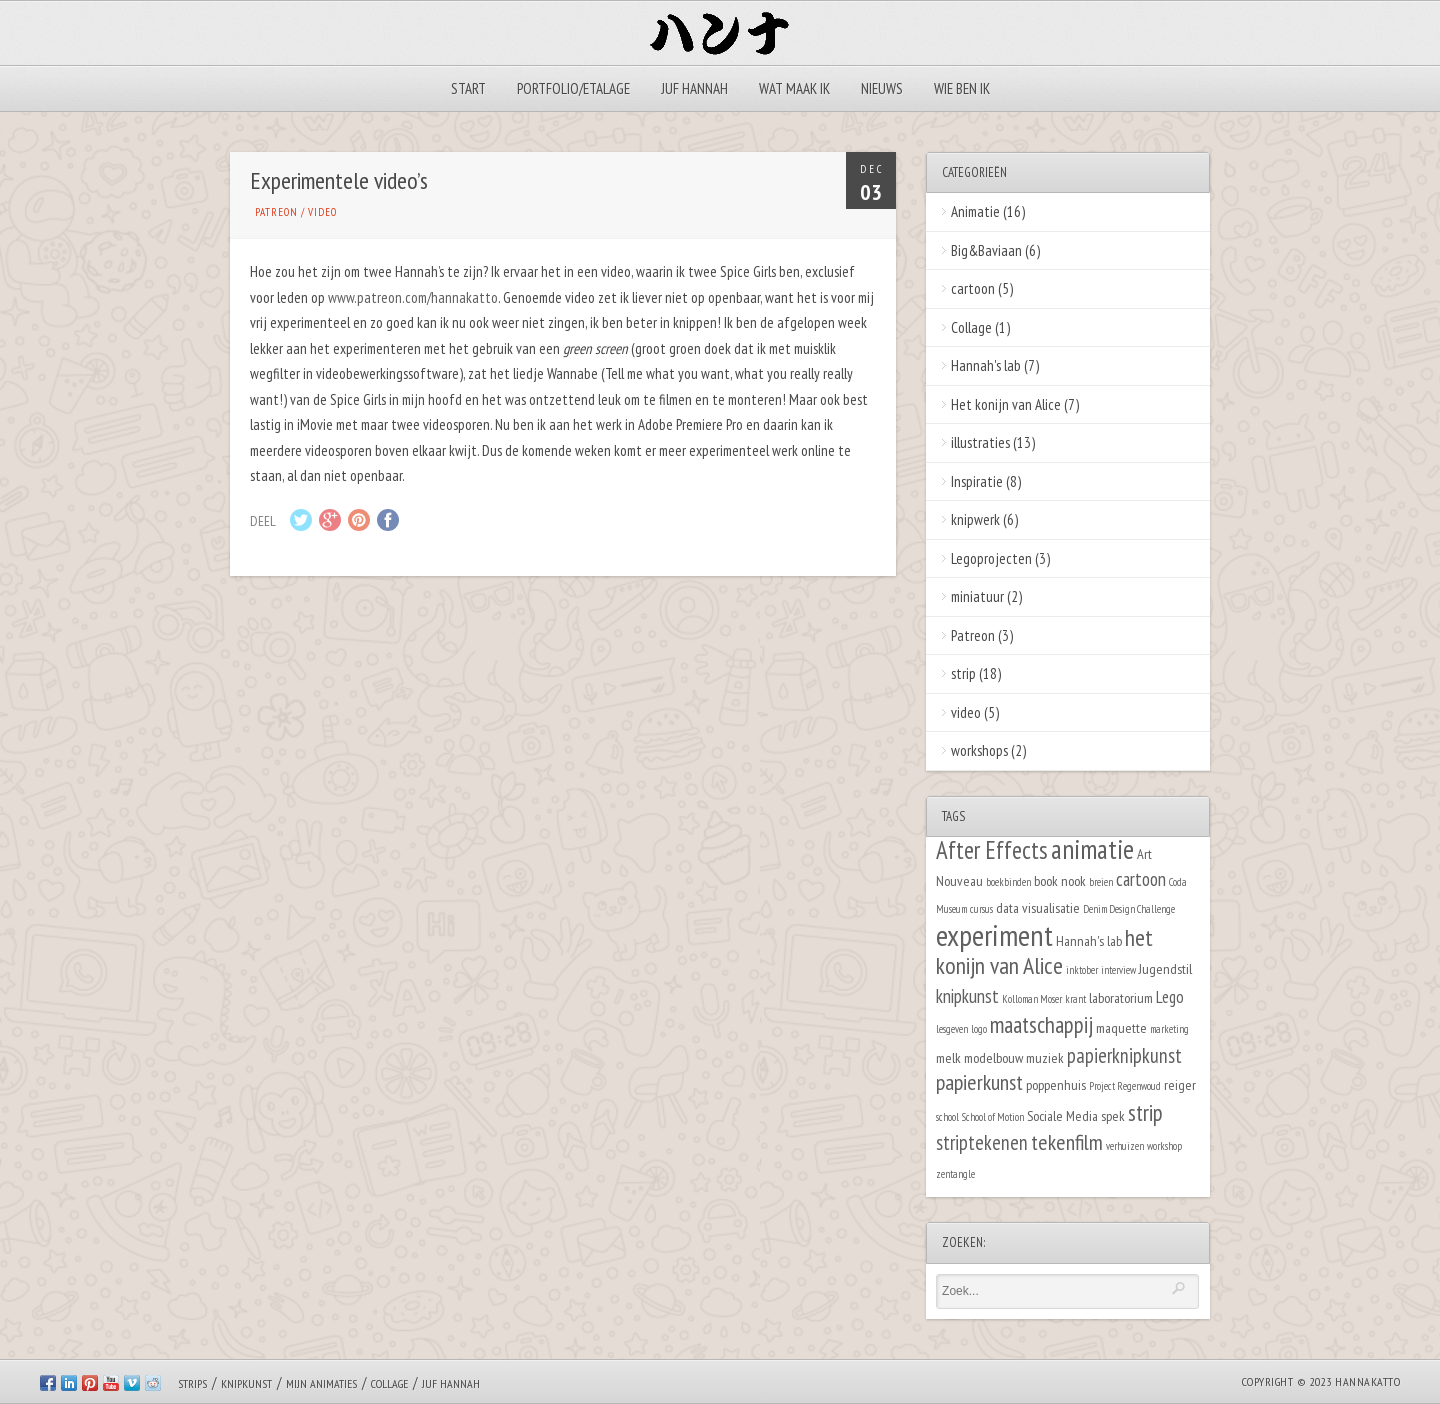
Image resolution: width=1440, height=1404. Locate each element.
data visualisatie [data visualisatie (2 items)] (1038, 907)
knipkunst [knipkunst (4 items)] (967, 996)
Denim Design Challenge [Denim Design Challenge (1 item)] (1129, 909)
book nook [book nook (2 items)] (1060, 880)
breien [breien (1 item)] (1101, 882)
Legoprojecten (991, 558)
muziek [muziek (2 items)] (1045, 1057)
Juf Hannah (694, 88)
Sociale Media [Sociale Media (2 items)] (1062, 1115)
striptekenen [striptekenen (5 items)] (982, 1142)
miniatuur (977, 596)
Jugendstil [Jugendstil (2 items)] (1165, 968)
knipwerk (975, 519)
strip (963, 673)
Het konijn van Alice (1006, 404)
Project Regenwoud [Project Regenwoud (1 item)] (1125, 1086)
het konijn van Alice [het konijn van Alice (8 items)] (1044, 952)
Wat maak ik (794, 88)
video (322, 212)
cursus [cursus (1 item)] (981, 909)
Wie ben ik (962, 88)
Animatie (975, 211)
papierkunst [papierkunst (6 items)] (979, 1082)
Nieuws (882, 88)
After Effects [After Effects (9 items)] (992, 850)
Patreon (276, 212)
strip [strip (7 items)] (1145, 1112)
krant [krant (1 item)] (1075, 999)
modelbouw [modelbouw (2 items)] (993, 1057)
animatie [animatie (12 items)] (1092, 849)
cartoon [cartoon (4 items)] (1141, 879)
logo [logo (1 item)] (979, 1029)
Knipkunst (246, 1383)
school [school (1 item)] (947, 1117)
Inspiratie (977, 481)
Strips (192, 1383)
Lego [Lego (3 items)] (1170, 997)
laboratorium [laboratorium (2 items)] (1121, 997)
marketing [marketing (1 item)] (1169, 1029)
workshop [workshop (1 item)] (1164, 1146)
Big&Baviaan (986, 250)
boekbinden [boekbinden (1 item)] (1008, 882)
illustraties (980, 442)
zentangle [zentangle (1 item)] (955, 1174)
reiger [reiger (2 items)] (1180, 1084)
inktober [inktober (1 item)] (1082, 970)
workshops (979, 750)
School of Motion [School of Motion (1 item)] (993, 1117)
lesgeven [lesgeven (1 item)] (952, 1029)
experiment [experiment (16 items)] (994, 935)
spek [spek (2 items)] (1113, 1115)
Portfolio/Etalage (573, 88)
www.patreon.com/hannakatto (413, 297)
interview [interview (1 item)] (1118, 970)
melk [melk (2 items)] (948, 1057)
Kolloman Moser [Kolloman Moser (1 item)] (1032, 999)
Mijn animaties (321, 1383)
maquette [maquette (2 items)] (1121, 1027)
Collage (971, 327)
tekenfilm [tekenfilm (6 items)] (1067, 1142)
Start (468, 88)
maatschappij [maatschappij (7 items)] (1041, 1024)
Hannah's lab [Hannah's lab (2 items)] (1089, 940)
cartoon (973, 288)
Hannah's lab (986, 365)
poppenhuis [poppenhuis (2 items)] (1056, 1084)
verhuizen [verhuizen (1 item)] (1125, 1146)
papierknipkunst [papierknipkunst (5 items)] (1124, 1055)
